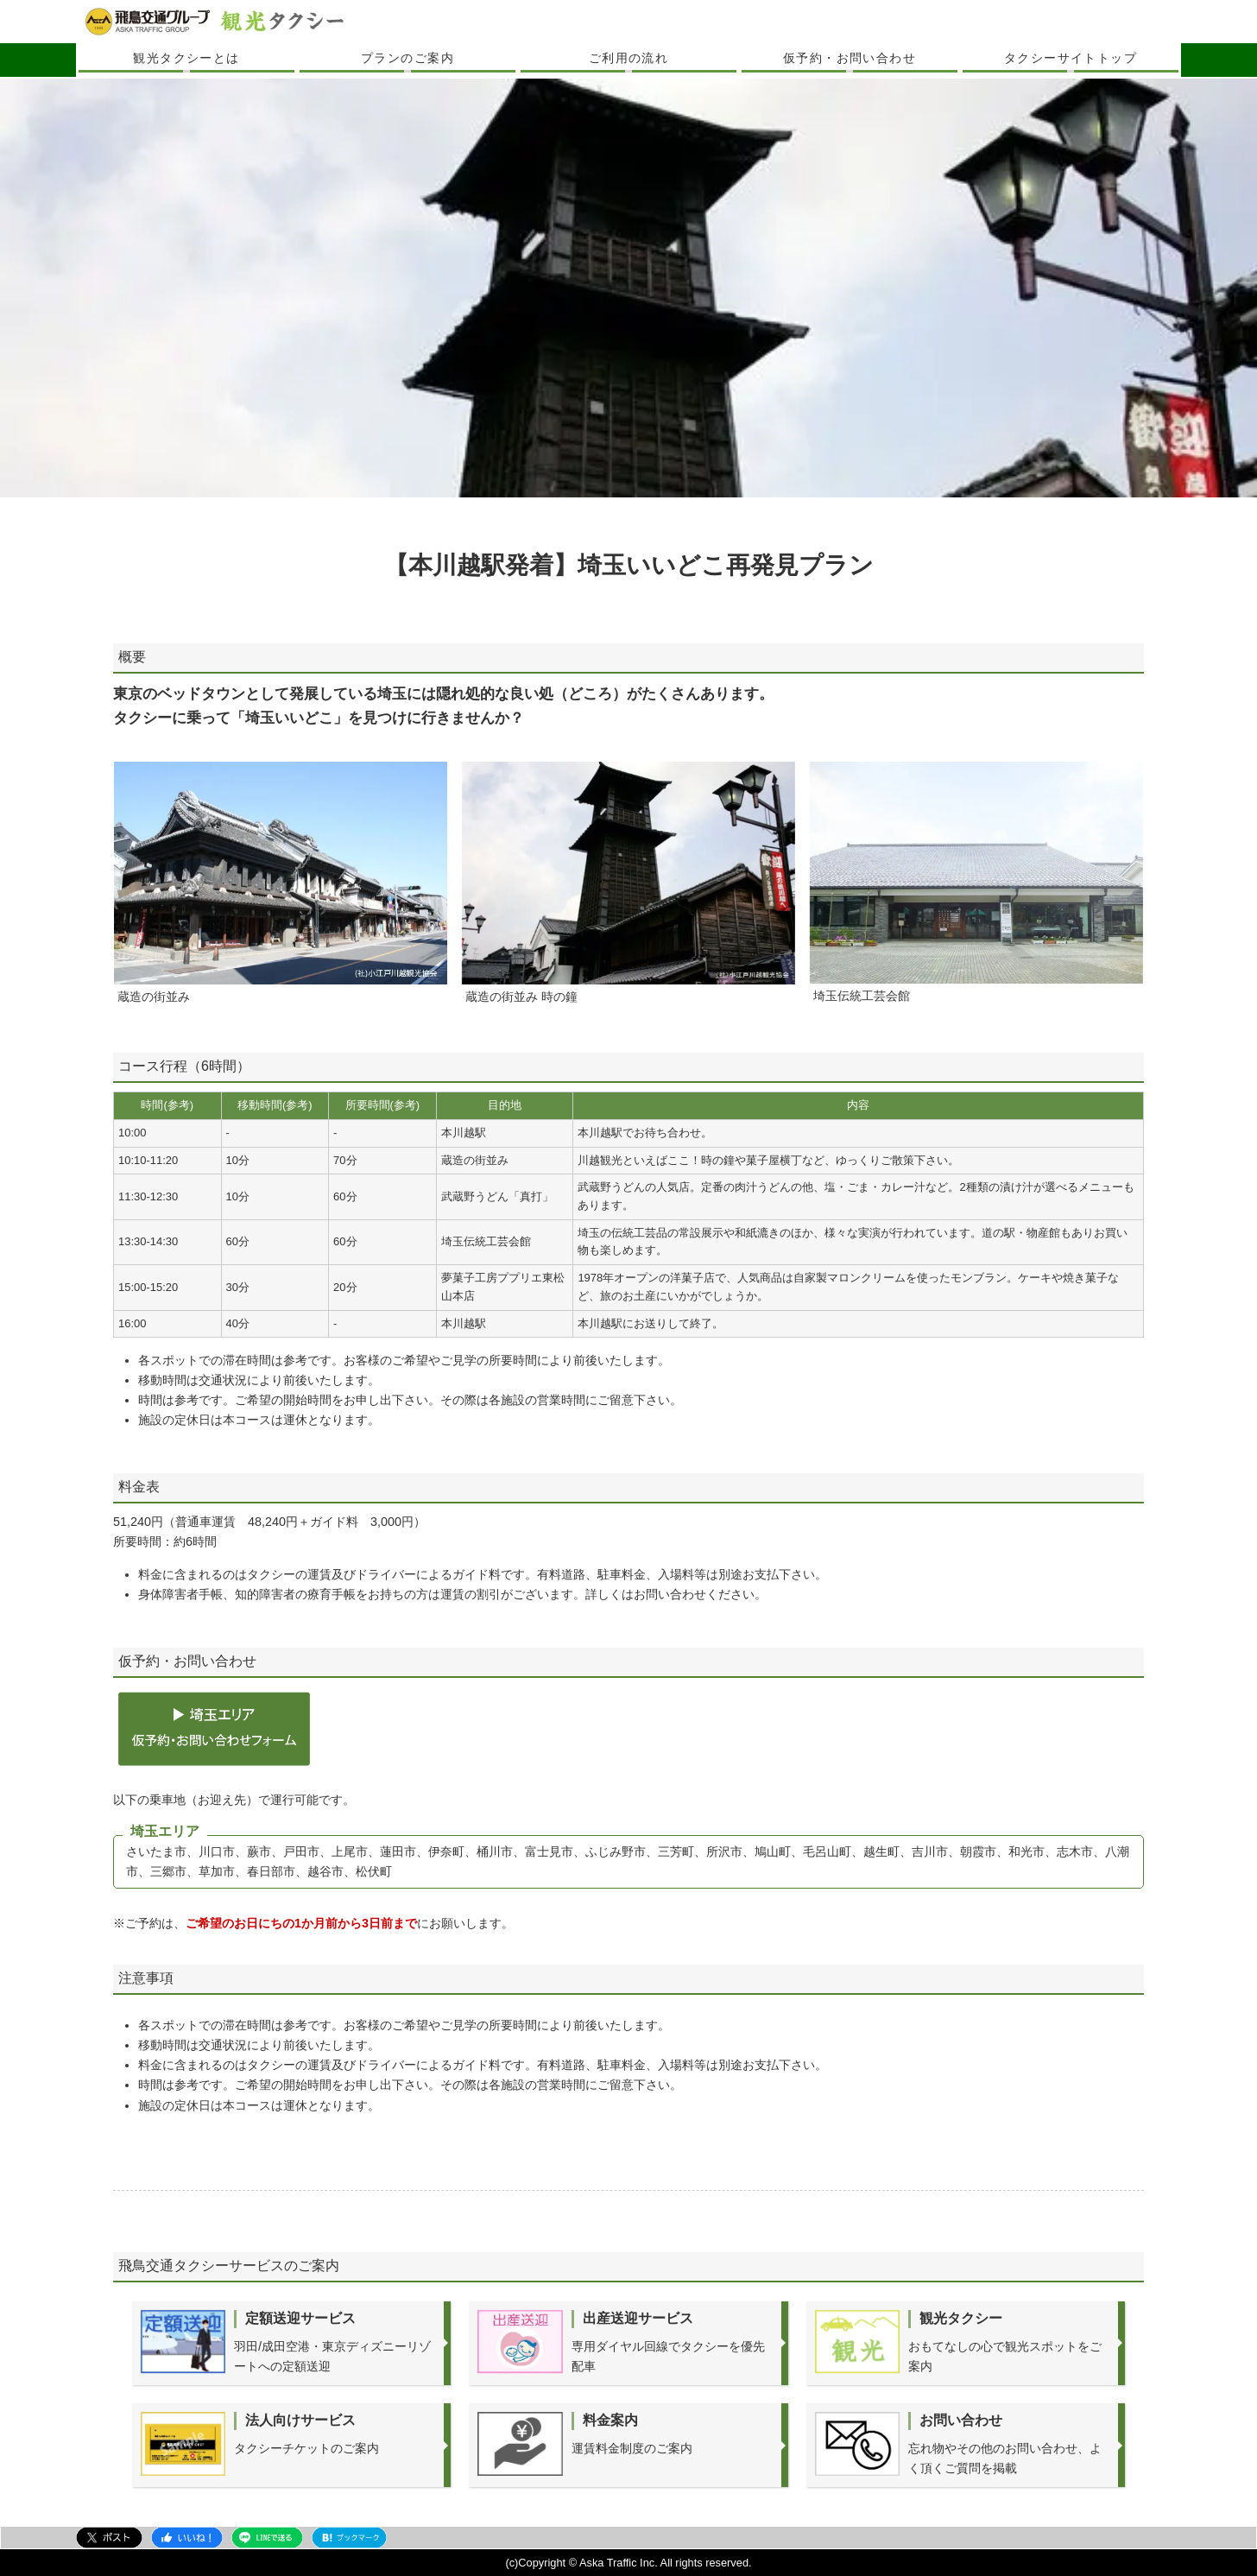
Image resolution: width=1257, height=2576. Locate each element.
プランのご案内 (407, 58)
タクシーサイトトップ (1070, 58)
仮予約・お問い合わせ (849, 58)
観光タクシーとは (186, 58)
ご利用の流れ (628, 58)
